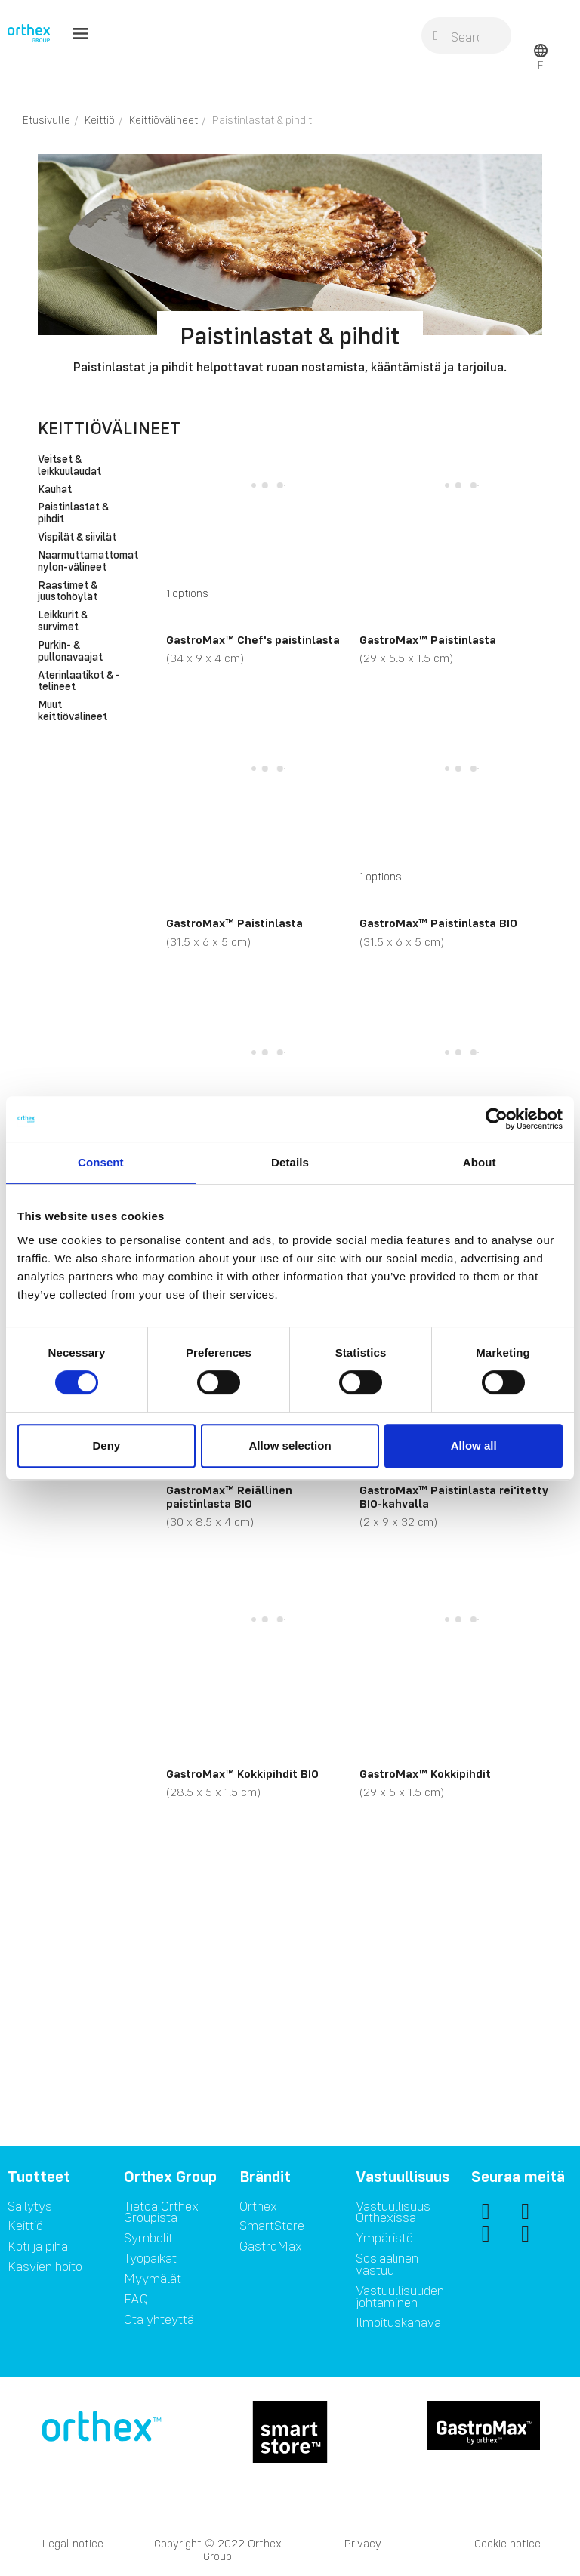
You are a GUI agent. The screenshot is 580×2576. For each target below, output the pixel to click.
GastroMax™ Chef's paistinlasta (253, 639)
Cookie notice (507, 2543)
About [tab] (479, 1162)
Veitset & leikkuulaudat (69, 466)
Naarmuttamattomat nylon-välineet (81, 562)
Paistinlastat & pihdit (73, 513)
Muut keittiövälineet (72, 711)
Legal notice (72, 2543)
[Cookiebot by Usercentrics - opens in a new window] (496, 1119)
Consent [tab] (101, 1162)
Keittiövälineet (109, 428)
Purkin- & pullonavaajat (70, 651)
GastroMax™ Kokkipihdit (425, 1773)
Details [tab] (290, 1162)
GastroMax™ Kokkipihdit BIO (242, 1773)
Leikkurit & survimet (63, 621)
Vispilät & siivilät (77, 538)
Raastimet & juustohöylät (67, 592)
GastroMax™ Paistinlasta (427, 639)
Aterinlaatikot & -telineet (79, 682)
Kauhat (55, 490)
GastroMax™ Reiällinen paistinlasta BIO (229, 1496)
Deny (106, 1445)
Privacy (362, 2543)
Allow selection (289, 1445)
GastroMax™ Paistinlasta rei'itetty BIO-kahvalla (453, 1496)
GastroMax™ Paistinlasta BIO (438, 922)
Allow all (474, 1445)
